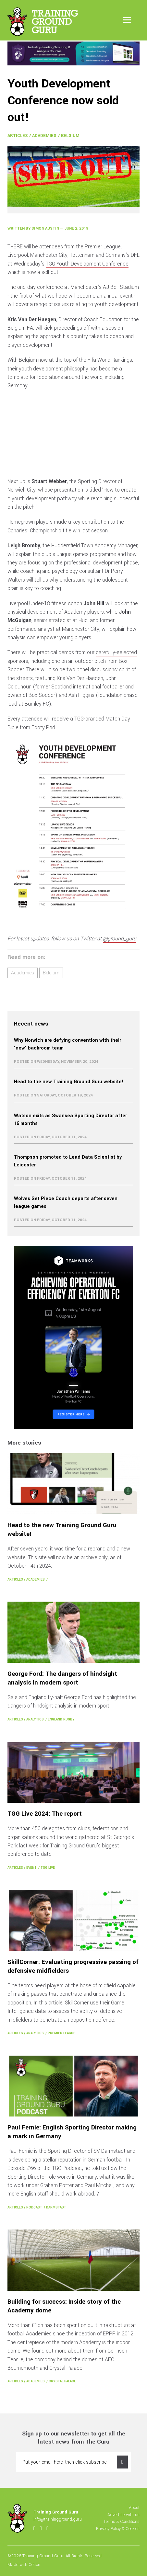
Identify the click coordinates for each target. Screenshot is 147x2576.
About (134, 2507)
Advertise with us (123, 2515)
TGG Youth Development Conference (87, 263)
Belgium (70, 135)
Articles (17, 135)
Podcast (34, 2207)
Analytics (35, 1719)
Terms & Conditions (122, 2521)
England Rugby (61, 1719)
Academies (44, 135)
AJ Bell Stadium (121, 287)
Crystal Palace (62, 2381)
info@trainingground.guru (57, 2519)
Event (31, 1867)
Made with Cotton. (24, 2564)
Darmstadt (56, 2207)
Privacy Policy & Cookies (118, 2528)
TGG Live (48, 1867)
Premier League (61, 2033)
